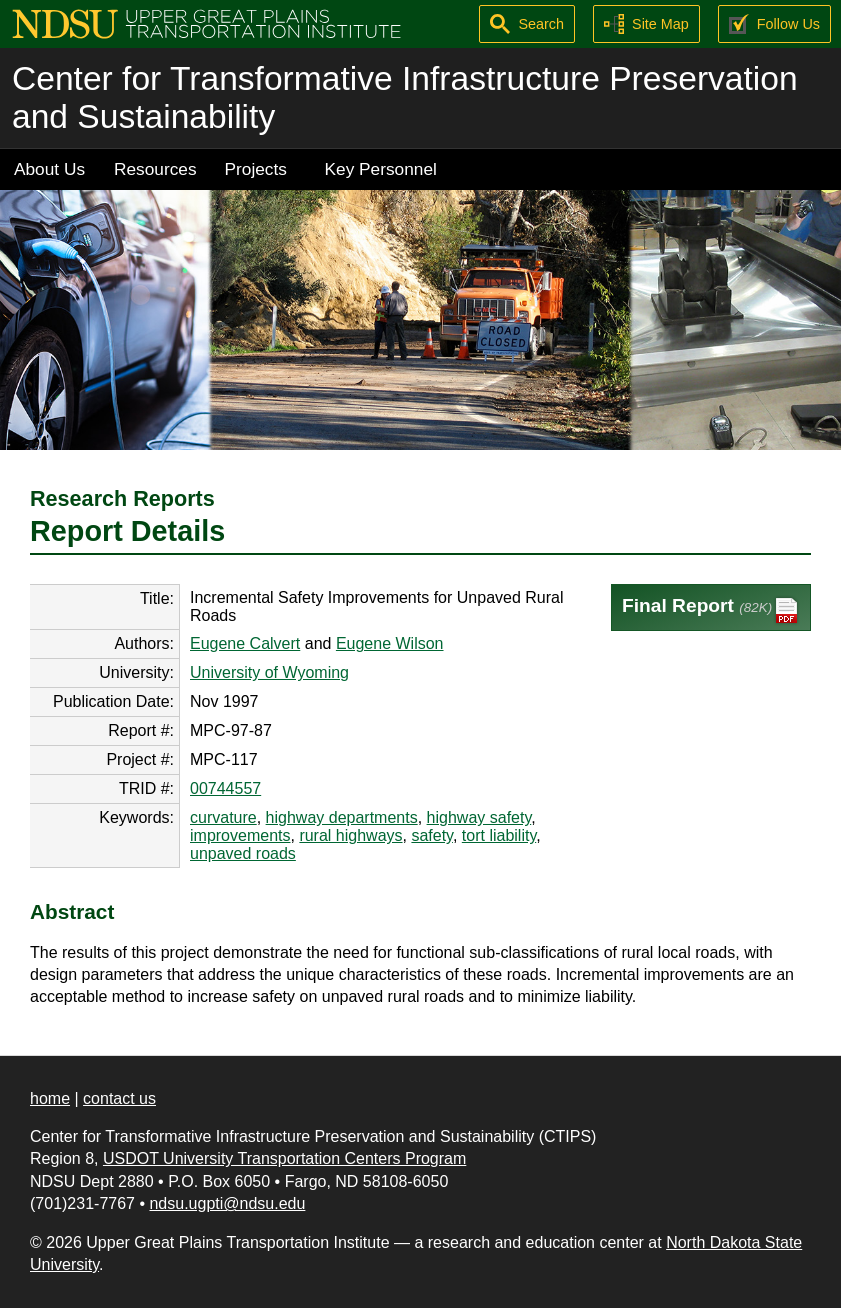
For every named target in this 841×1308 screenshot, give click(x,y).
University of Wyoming (269, 672)
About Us (49, 169)
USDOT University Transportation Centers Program (284, 1158)
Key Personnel (381, 169)
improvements (240, 835)
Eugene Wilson (390, 643)
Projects (256, 169)
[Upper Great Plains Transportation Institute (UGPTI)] (206, 22)
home (50, 1098)
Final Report (711, 610)
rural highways (350, 835)
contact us (119, 1098)
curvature (223, 817)
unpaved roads (243, 853)
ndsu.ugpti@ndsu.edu (227, 1203)
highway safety (479, 817)
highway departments (342, 817)
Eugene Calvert (245, 643)
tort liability (499, 835)
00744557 (225, 788)
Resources (155, 169)
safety (432, 835)
